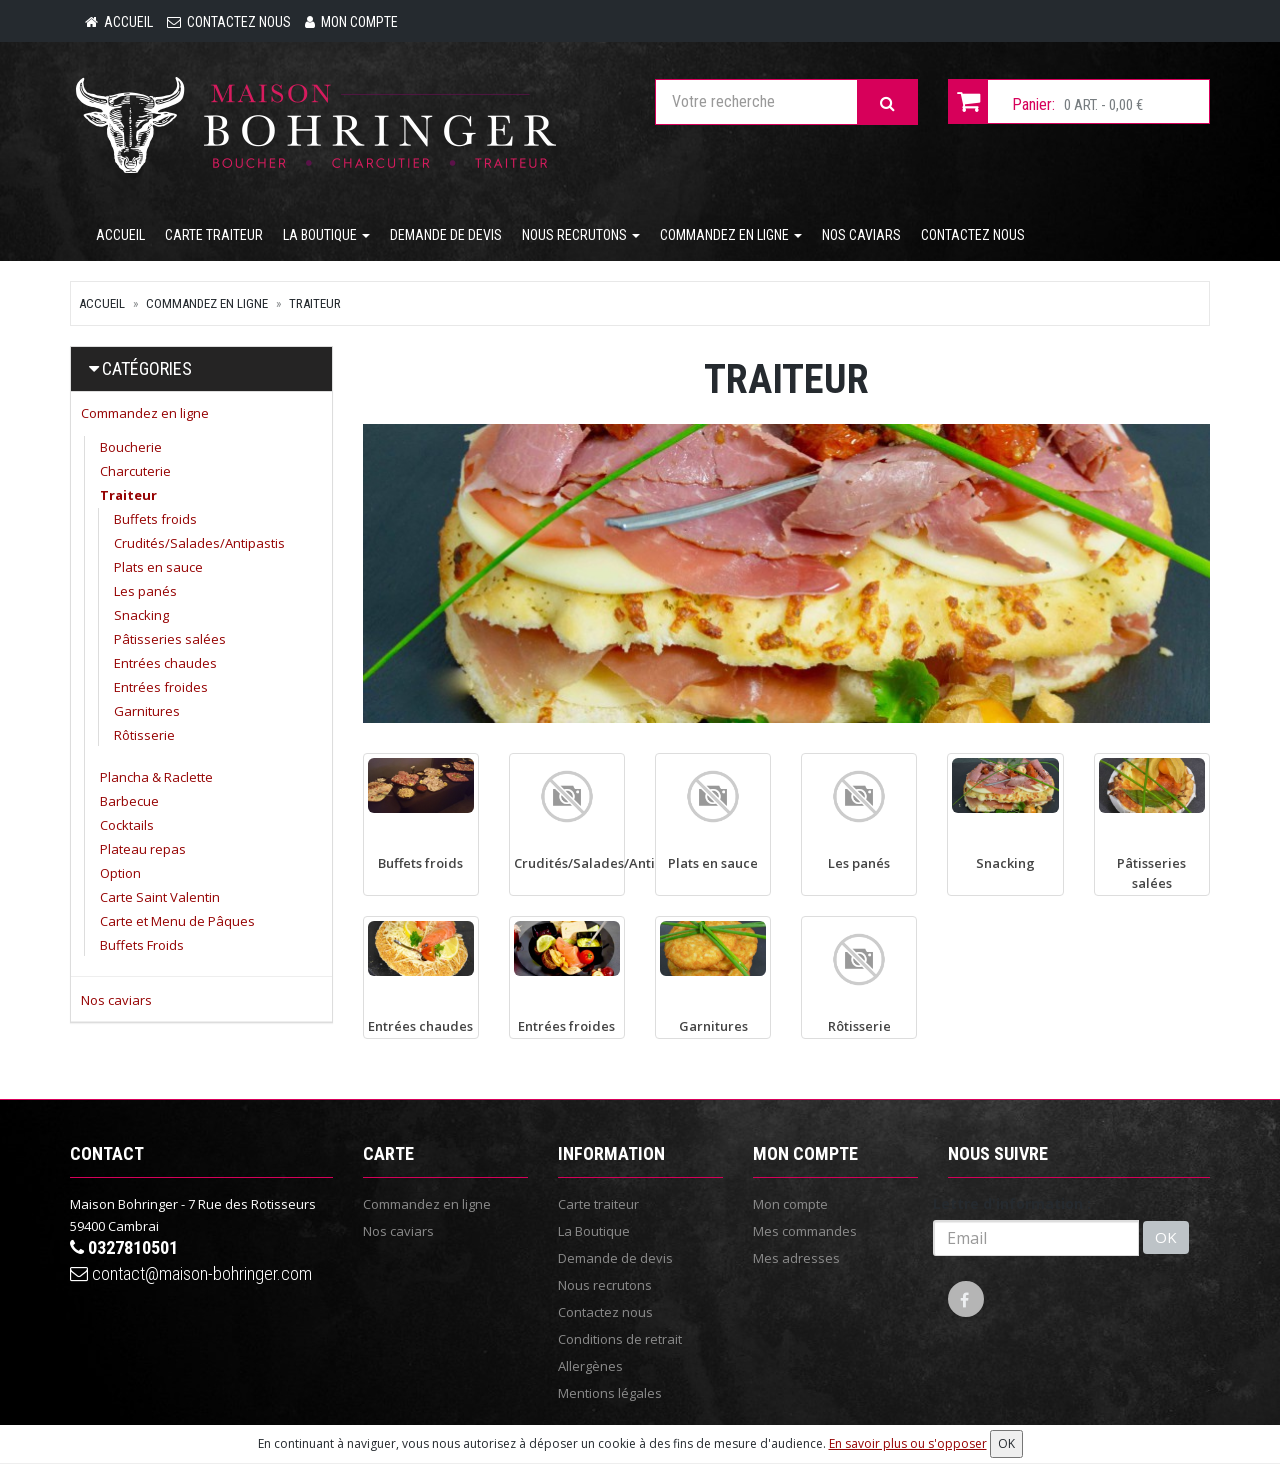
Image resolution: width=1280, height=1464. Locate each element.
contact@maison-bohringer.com (191, 1275)
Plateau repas (143, 851)
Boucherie (131, 449)
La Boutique (326, 237)
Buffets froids (155, 521)
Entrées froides (161, 689)
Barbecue (129, 803)
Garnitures (147, 713)
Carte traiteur (214, 237)
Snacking (141, 617)
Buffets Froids (142, 947)
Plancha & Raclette (156, 779)
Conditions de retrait (620, 1341)
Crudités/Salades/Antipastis (199, 545)
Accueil (120, 237)
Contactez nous (973, 237)
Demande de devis (446, 237)
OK (1166, 1240)
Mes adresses (796, 1260)
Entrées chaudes (165, 665)
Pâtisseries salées (170, 641)
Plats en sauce (158, 569)
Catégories (147, 370)
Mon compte (790, 1206)
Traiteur (315, 305)
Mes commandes (805, 1233)
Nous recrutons (581, 237)
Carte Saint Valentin (160, 899)
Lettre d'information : (1012, 1205)
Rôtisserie (144, 737)
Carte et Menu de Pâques (177, 923)
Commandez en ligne (731, 237)
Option (120, 875)
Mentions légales (610, 1395)
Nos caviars (861, 237)
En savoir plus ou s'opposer (908, 1443)
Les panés (145, 593)
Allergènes (590, 1368)
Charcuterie (135, 473)
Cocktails (127, 827)
